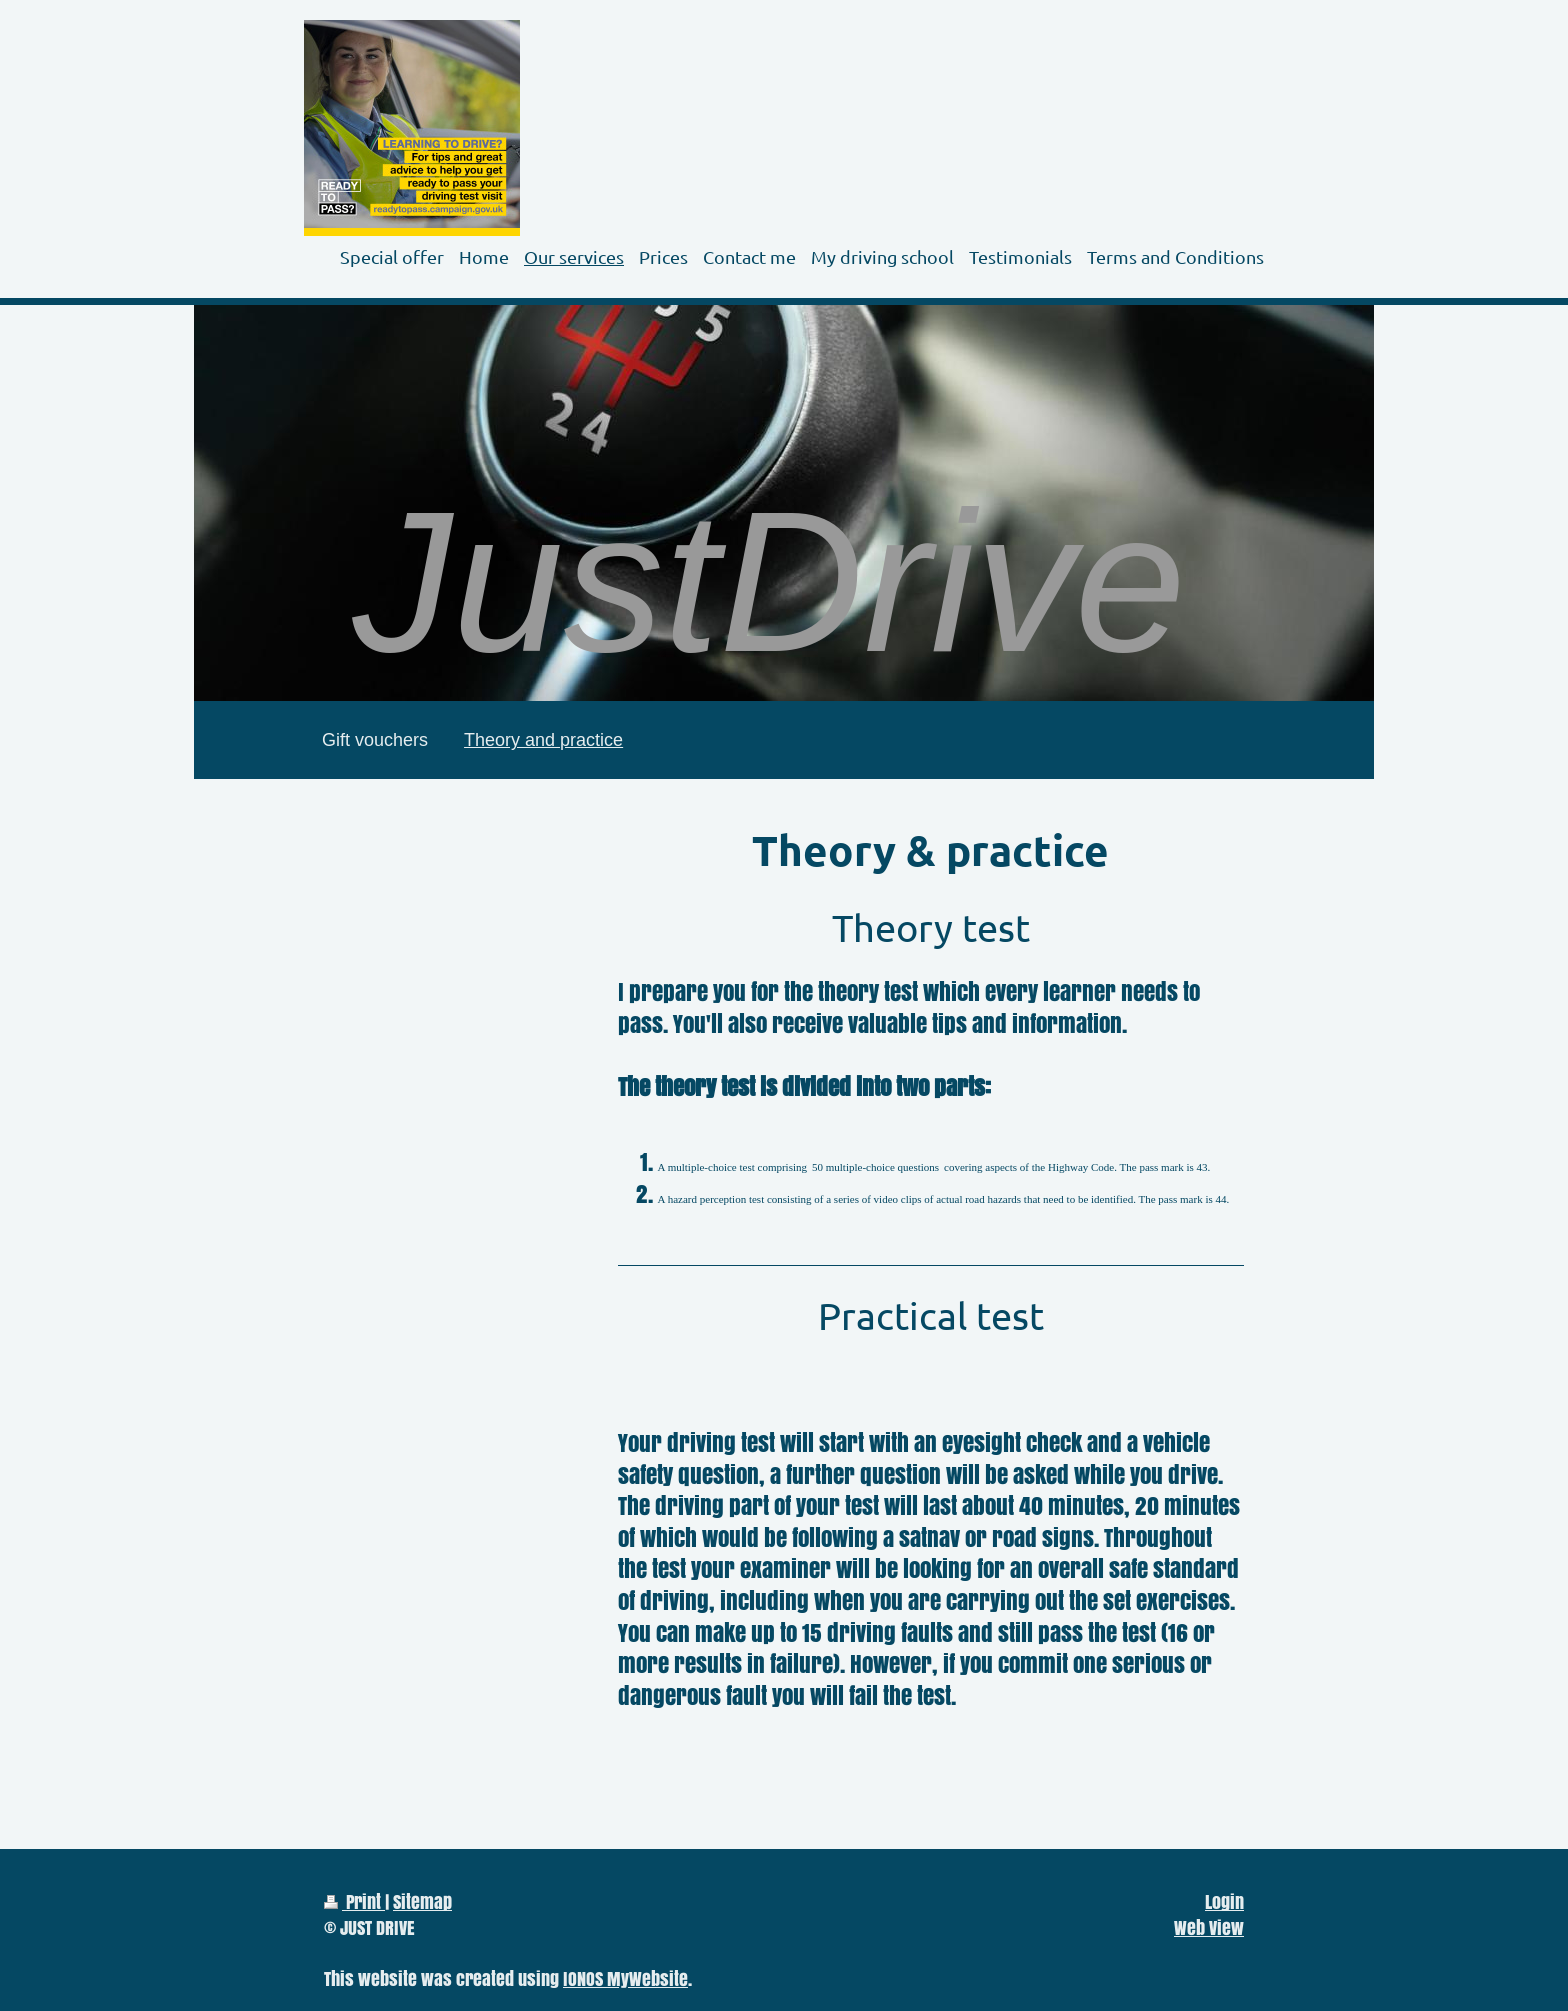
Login (1224, 1901)
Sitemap (422, 1901)
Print (354, 1901)
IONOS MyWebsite (625, 1978)
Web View (1209, 1927)
